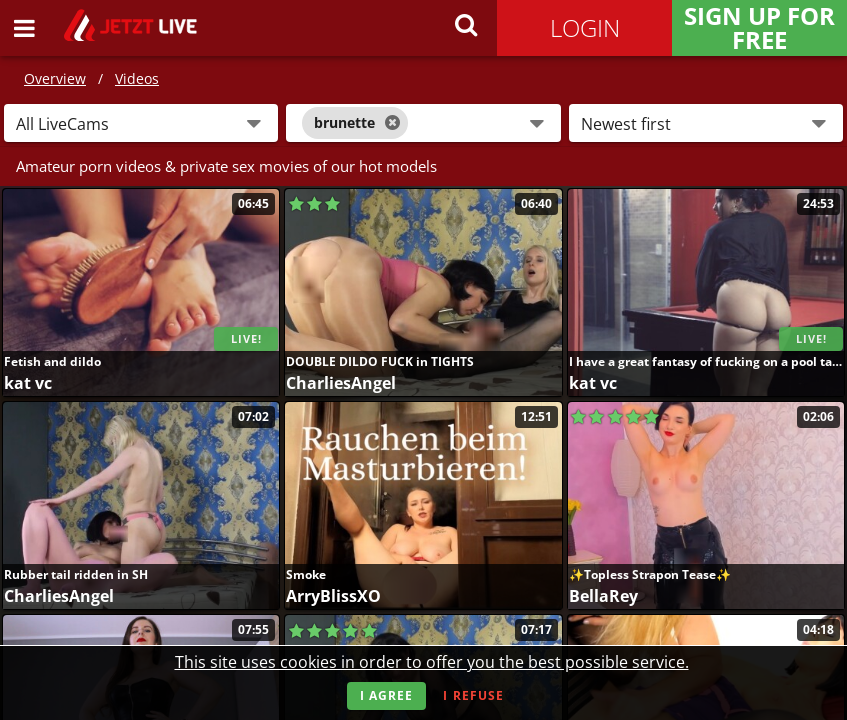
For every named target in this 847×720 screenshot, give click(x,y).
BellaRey (603, 596)
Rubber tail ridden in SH (76, 574)
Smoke (306, 574)
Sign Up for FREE (759, 28)
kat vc (28, 383)
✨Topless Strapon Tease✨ (650, 574)
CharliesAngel (341, 383)
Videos (137, 78)
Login (585, 27)
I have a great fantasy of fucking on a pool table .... (706, 361)
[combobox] (423, 123)
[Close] (392, 123)
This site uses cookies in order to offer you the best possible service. (432, 662)
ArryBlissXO (333, 596)
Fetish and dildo (52, 361)
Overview (55, 78)
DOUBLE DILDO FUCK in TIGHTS (380, 361)
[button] (141, 123)
